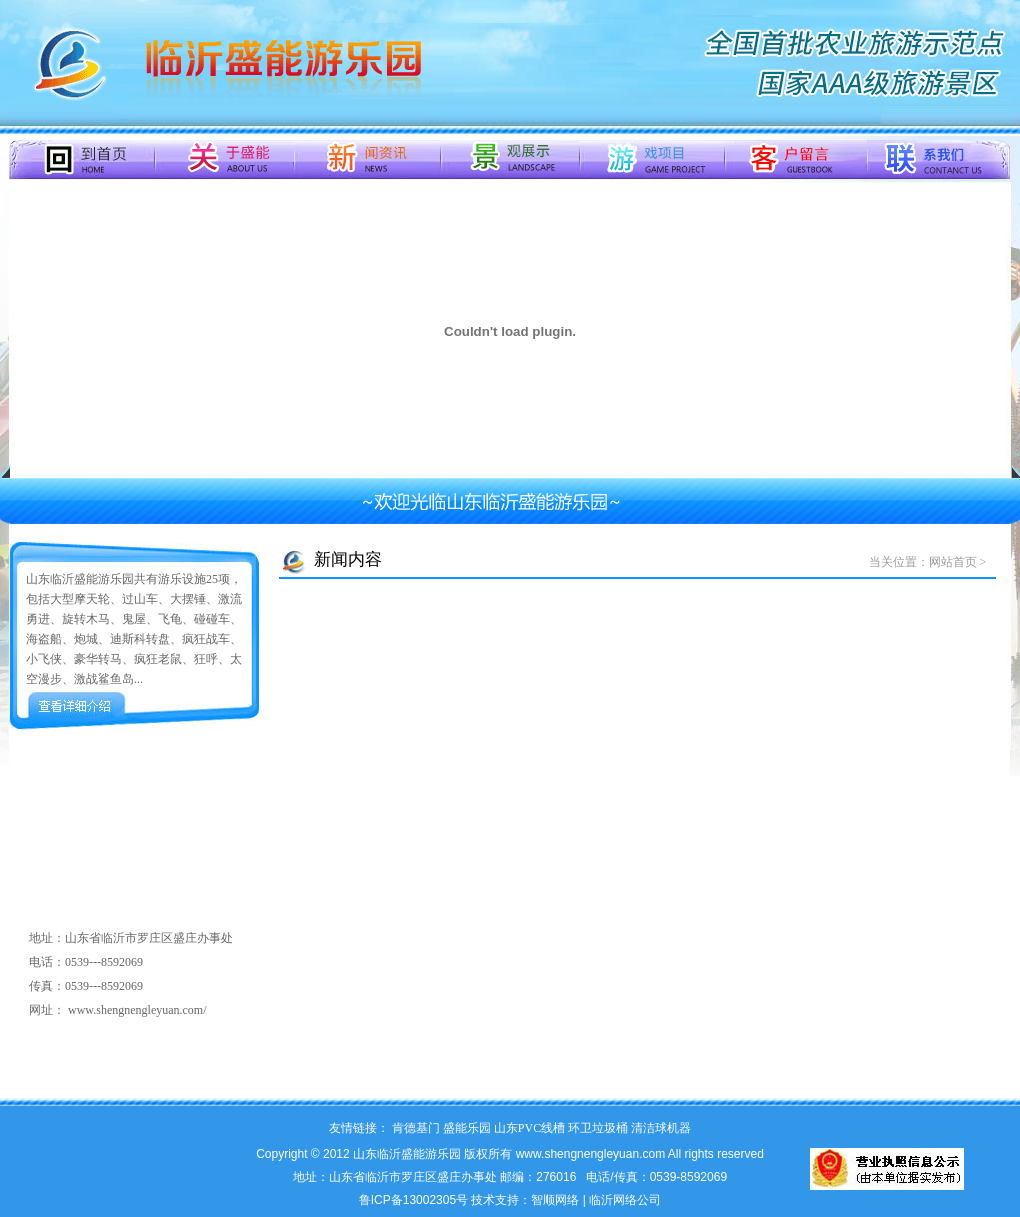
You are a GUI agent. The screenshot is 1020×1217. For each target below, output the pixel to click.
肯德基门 (416, 1128)
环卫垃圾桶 (598, 1128)
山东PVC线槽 (529, 1128)
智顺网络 (555, 1200)
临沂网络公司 (625, 1200)
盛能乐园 (467, 1128)
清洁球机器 (661, 1128)
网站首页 (953, 562)
